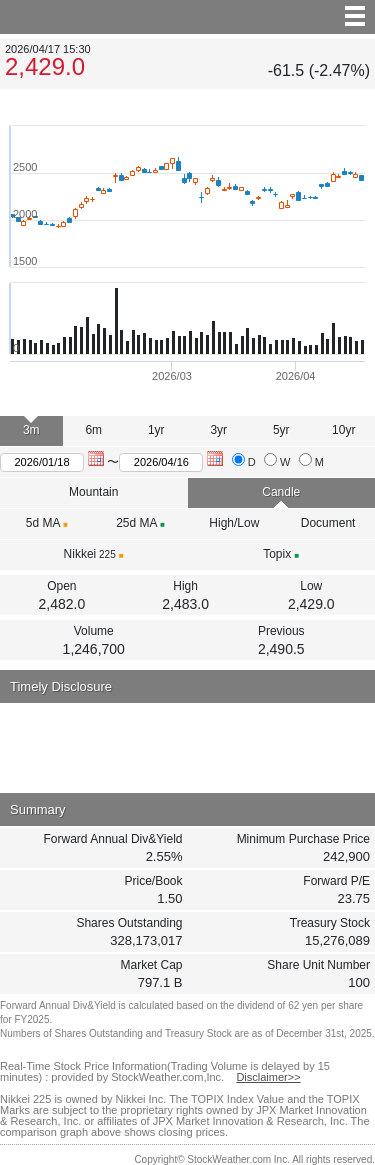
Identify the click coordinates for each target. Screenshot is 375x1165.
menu (187, 17)
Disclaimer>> (268, 1077)
